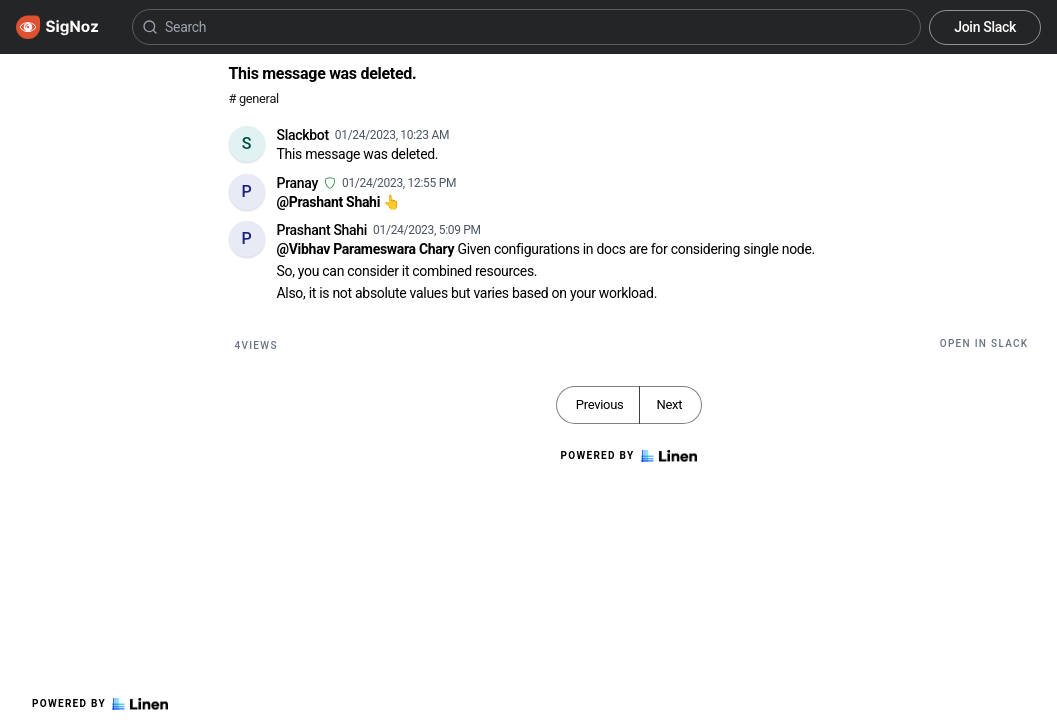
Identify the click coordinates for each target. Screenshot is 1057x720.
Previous (600, 404)
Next (669, 404)
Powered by (100, 704)
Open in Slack (984, 343)
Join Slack (985, 27)
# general (254, 98)
